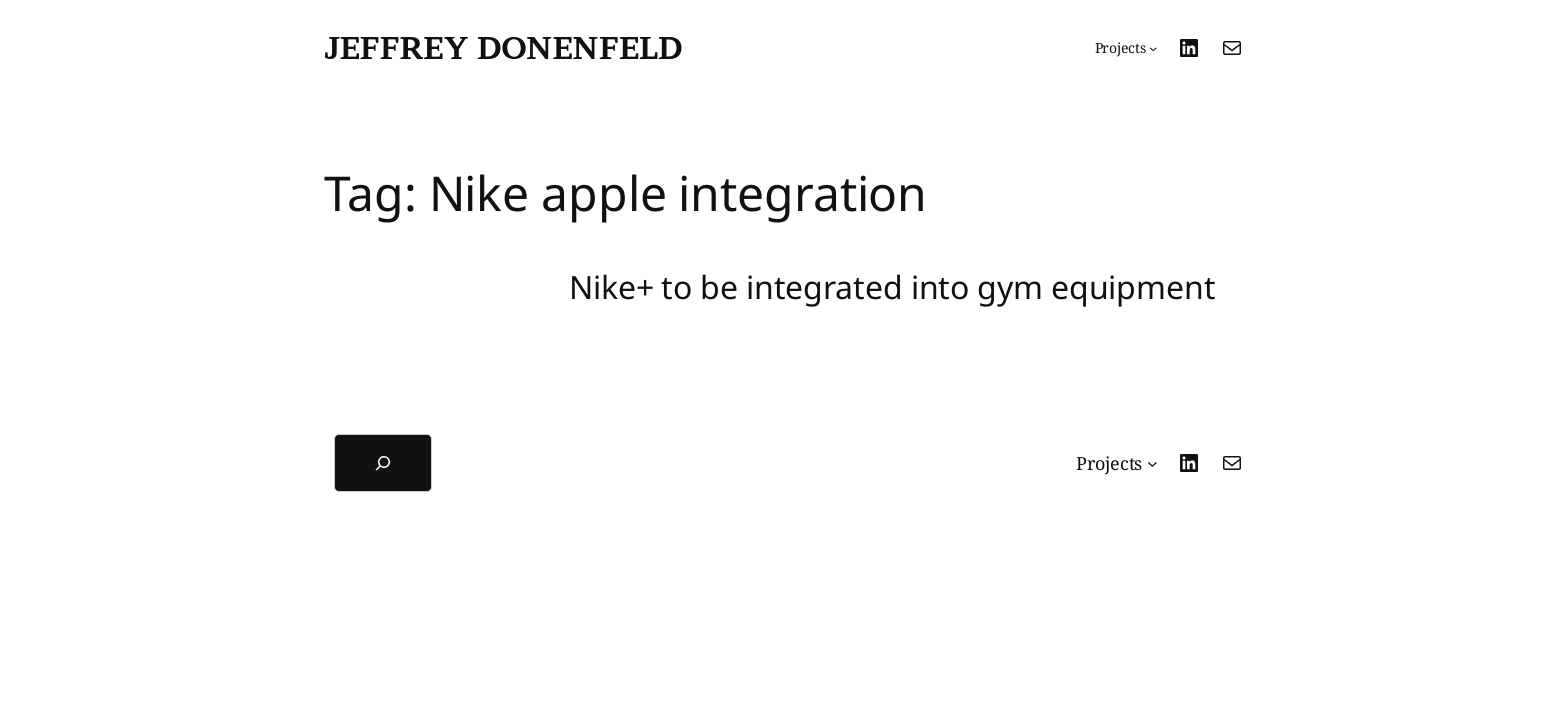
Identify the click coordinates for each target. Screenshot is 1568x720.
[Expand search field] (383, 463)
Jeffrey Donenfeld (503, 47)
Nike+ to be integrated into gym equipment (892, 287)
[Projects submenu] (1126, 48)
